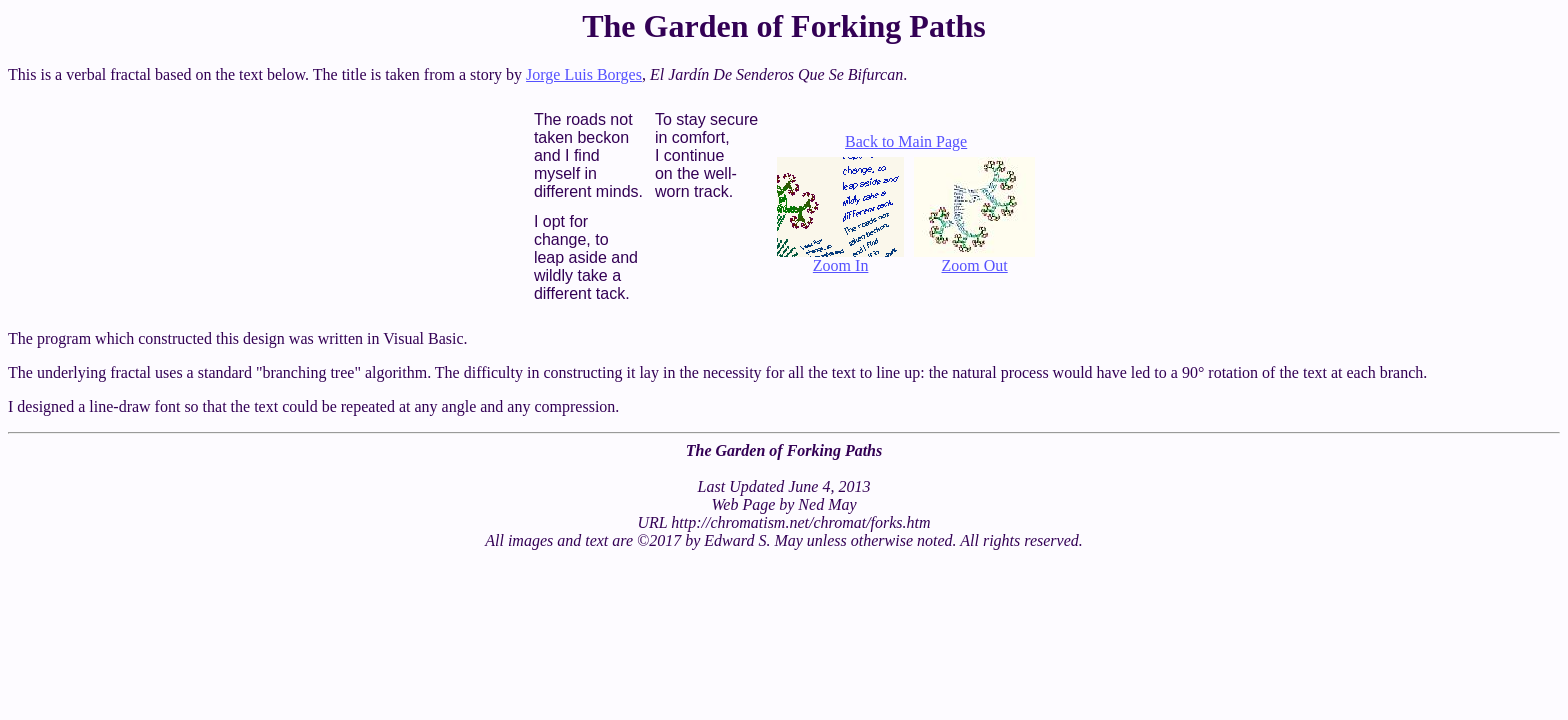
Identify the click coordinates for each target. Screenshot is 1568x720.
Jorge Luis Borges (584, 74)
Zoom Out (974, 258)
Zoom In (840, 258)
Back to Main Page (906, 141)
